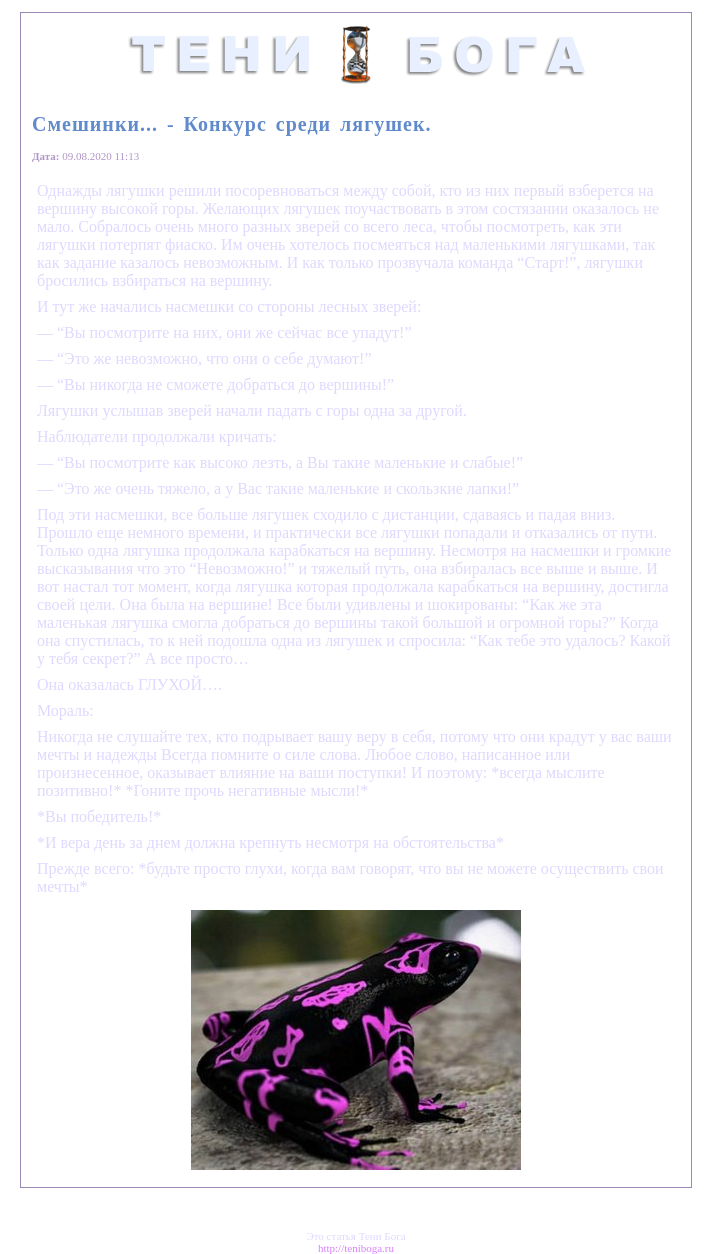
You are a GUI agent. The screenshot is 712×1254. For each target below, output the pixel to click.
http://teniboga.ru (356, 1248)
